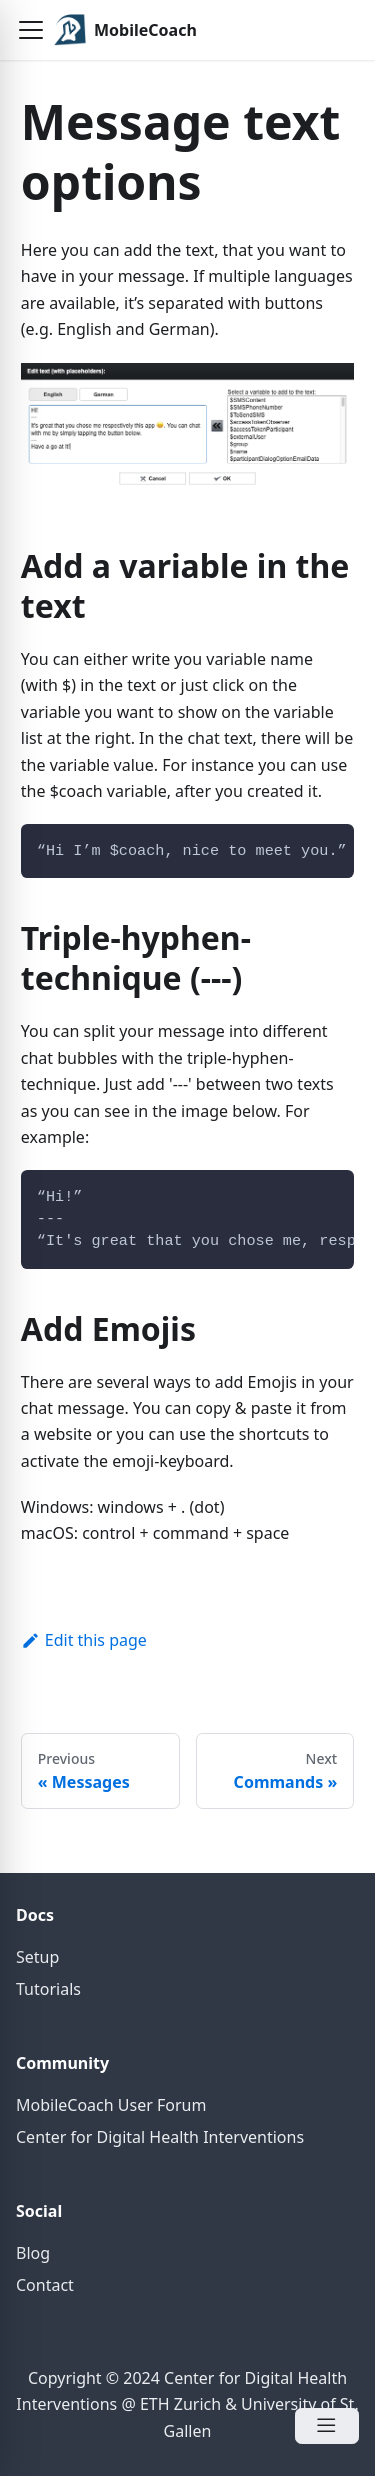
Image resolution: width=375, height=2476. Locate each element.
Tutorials (48, 1989)
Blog (33, 2253)
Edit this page (84, 1640)
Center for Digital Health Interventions (160, 2137)
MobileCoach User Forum (111, 2105)
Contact (45, 2285)
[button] (31, 30)
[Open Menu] (327, 2426)
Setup (37, 1957)
